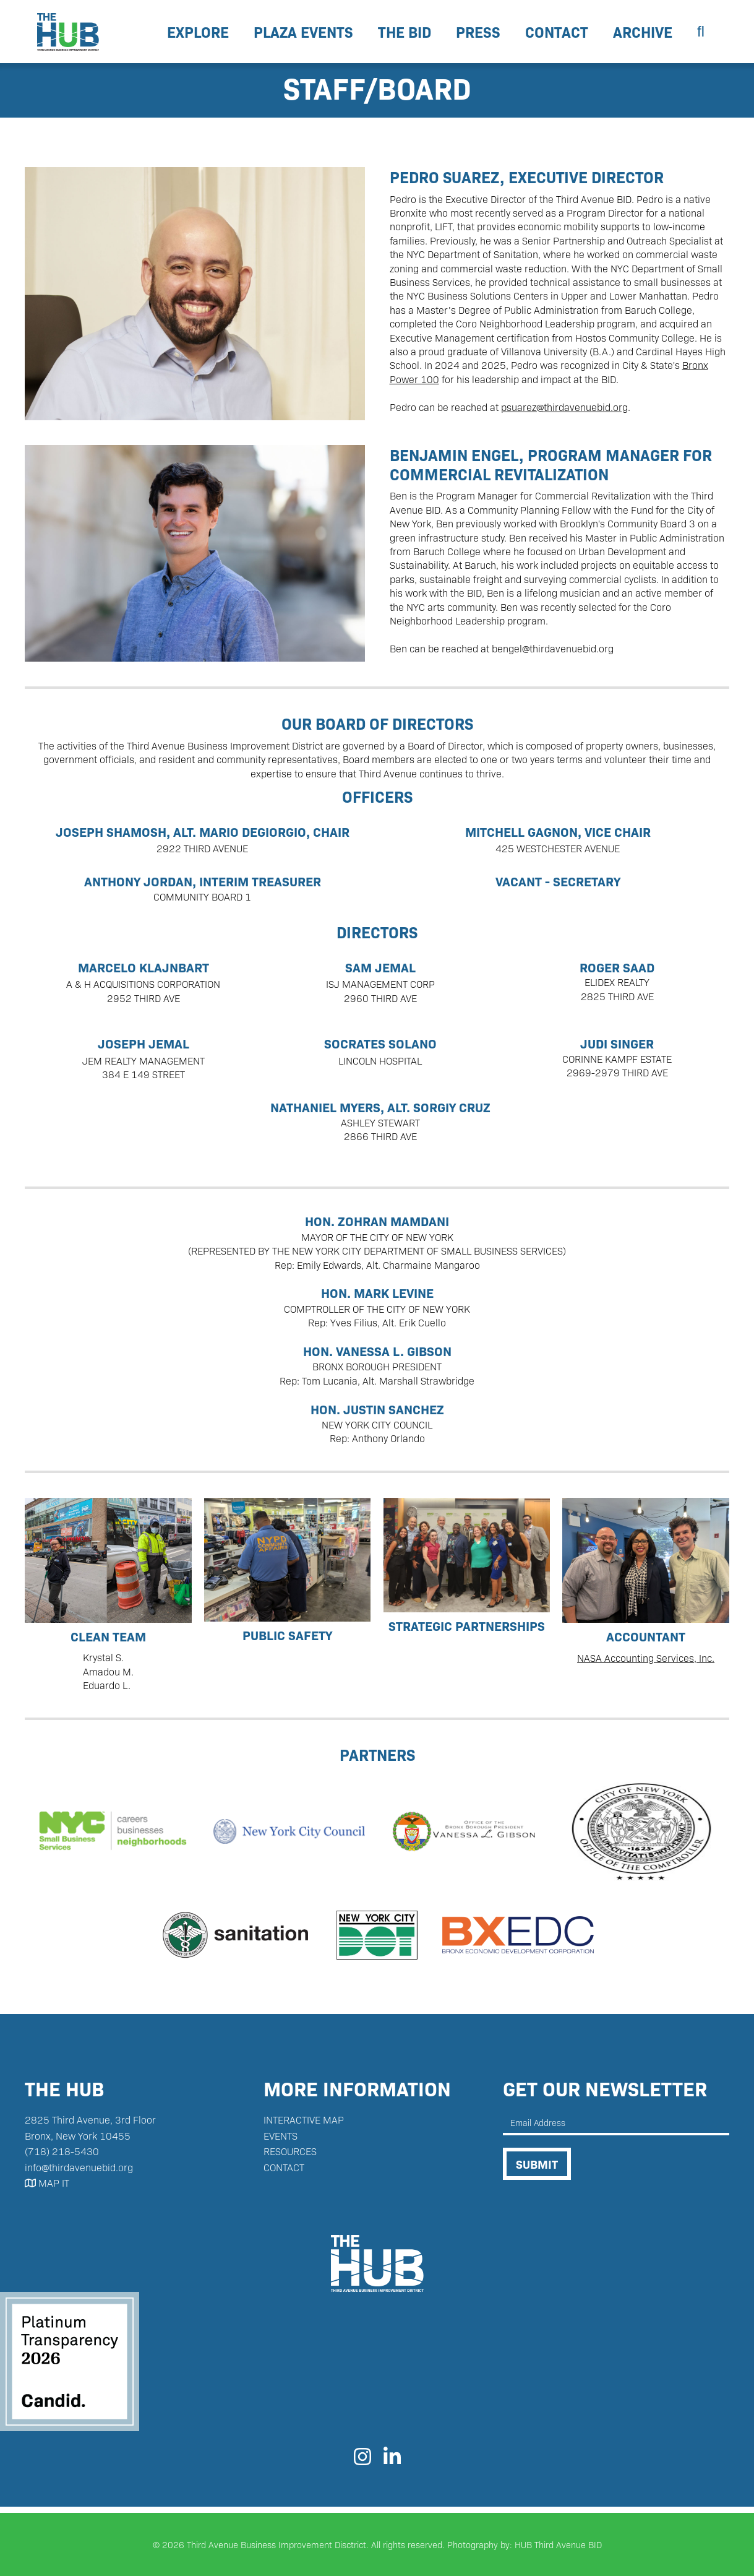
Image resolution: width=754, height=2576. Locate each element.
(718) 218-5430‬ (62, 2151)
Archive (642, 31)
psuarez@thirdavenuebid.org (564, 406)
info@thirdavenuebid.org (79, 2167)
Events (280, 2135)
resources (290, 2151)
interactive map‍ (303, 2119)
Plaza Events (303, 31)
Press (478, 31)
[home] (68, 32)
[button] (198, 31)
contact (556, 31)
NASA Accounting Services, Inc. (645, 1657)
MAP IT (47, 2182)
